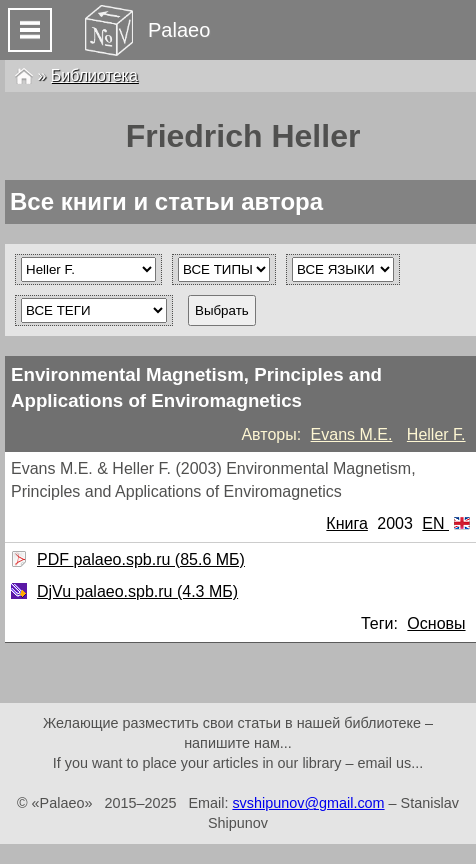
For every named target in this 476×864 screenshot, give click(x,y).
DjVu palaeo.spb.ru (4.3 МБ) (135, 591)
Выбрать (222, 310)
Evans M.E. (352, 434)
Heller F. (436, 434)
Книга (346, 523)
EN (446, 523)
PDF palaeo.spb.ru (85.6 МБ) (138, 559)
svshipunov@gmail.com (308, 803)
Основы (436, 623)
